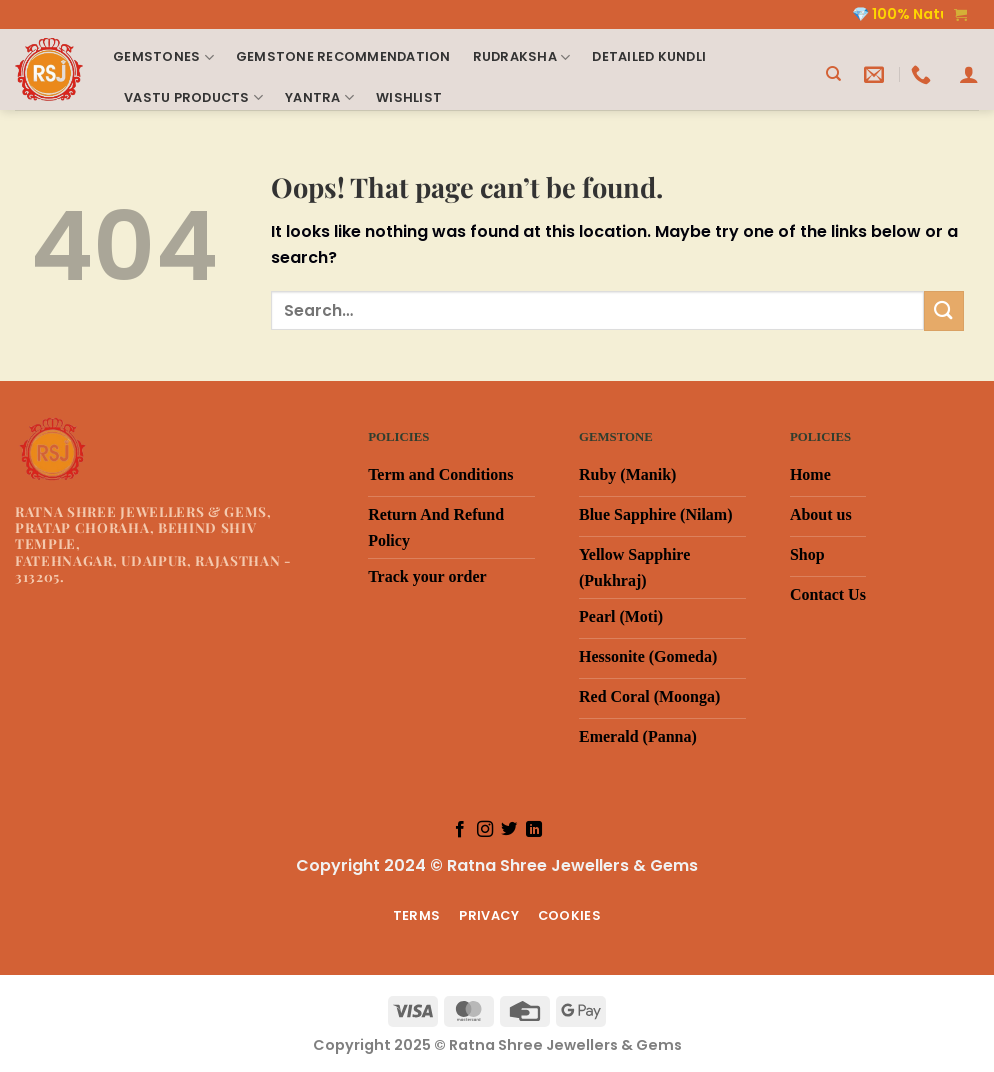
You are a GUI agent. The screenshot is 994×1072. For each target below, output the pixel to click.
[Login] (969, 74)
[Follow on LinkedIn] (534, 830)
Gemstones (163, 57)
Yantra (319, 97)
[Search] (833, 74)
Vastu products (193, 97)
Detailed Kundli (649, 56)
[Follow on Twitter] (509, 830)
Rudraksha (522, 57)
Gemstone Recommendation (343, 56)
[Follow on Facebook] (460, 830)
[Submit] (944, 310)
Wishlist (409, 97)
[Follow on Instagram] (485, 830)
